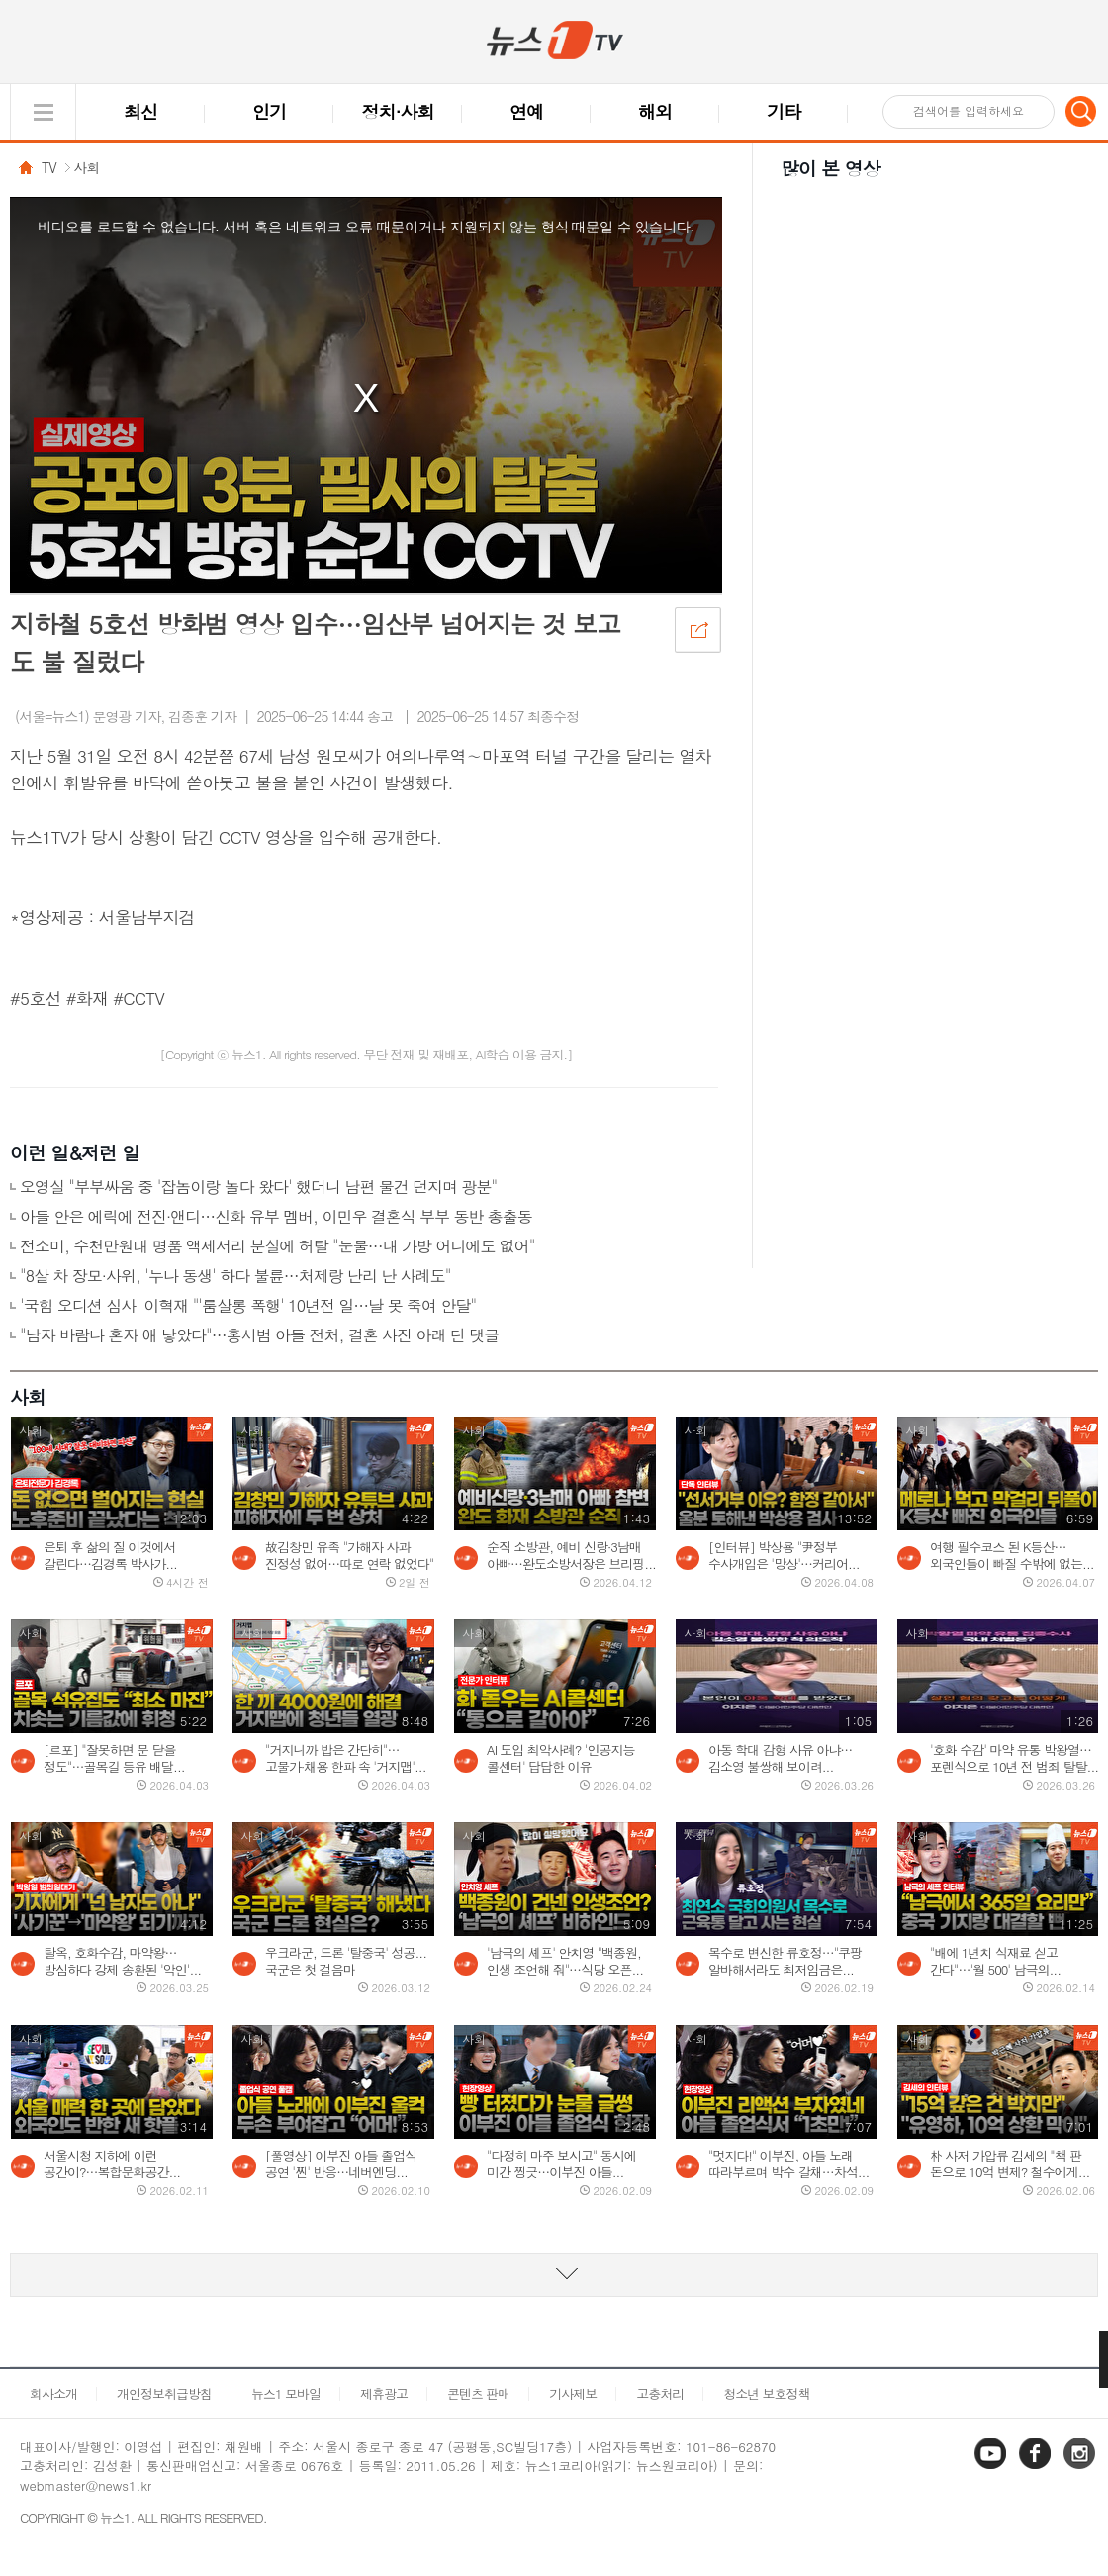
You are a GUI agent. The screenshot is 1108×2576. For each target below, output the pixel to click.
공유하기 (697, 629)
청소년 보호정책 (766, 2393)
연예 (526, 111)
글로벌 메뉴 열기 (43, 112)
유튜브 (992, 2467)
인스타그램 (1081, 2467)
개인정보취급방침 (164, 2393)
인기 (269, 111)
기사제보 (573, 2393)
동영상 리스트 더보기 (554, 2275)
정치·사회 (398, 111)
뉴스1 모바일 (286, 2393)
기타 (783, 111)
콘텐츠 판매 (478, 2393)
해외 (655, 111)
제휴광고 (384, 2393)
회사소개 (53, 2393)
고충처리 (660, 2393)
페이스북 (1037, 2467)
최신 (140, 111)
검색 (1081, 111)
